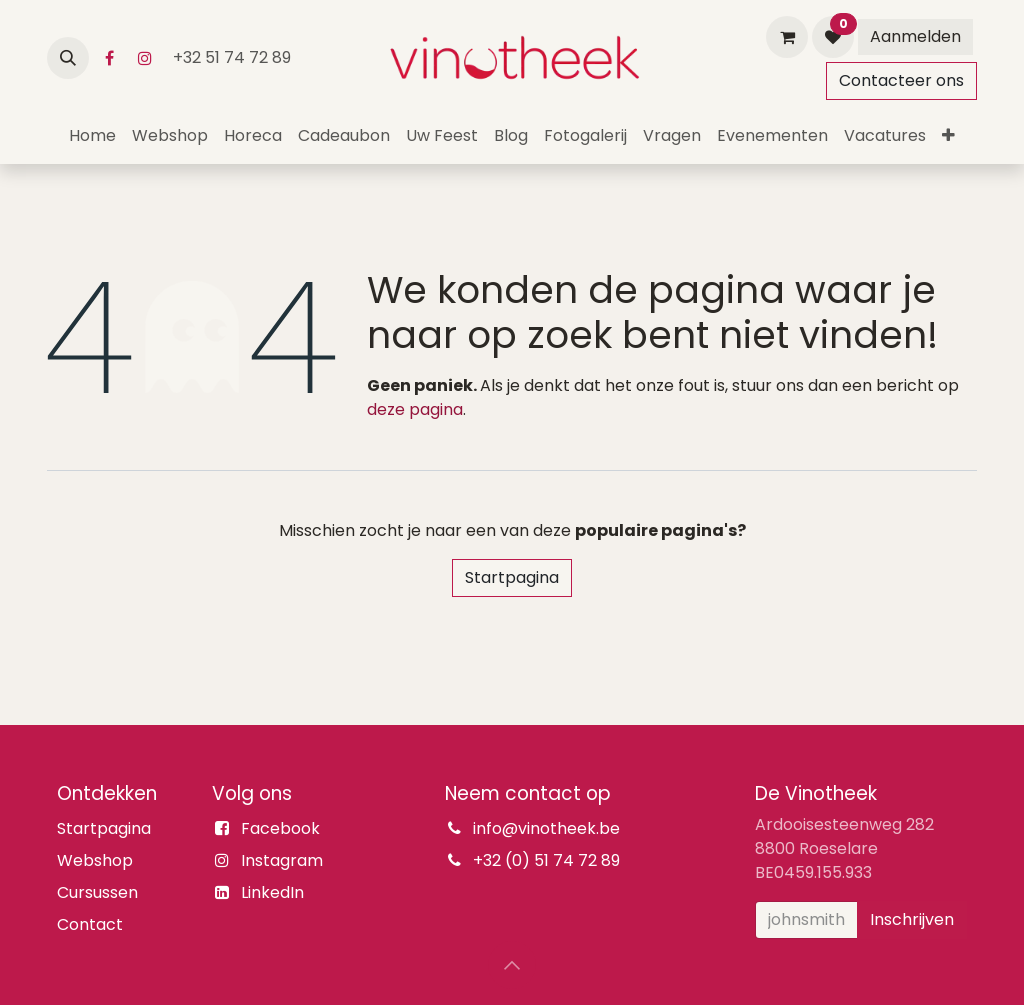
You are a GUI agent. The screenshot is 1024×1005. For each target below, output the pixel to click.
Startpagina (512, 577)
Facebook (280, 828)
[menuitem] (92, 136)
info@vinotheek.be (546, 828)
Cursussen (97, 892)
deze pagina (415, 409)
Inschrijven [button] (912, 919)
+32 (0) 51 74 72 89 (546, 860)
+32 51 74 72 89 (234, 57)
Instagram (282, 860)
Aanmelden (915, 36)
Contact (90, 924)
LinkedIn (272, 892)
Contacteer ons (901, 80)
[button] (68, 58)
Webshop (95, 860)
